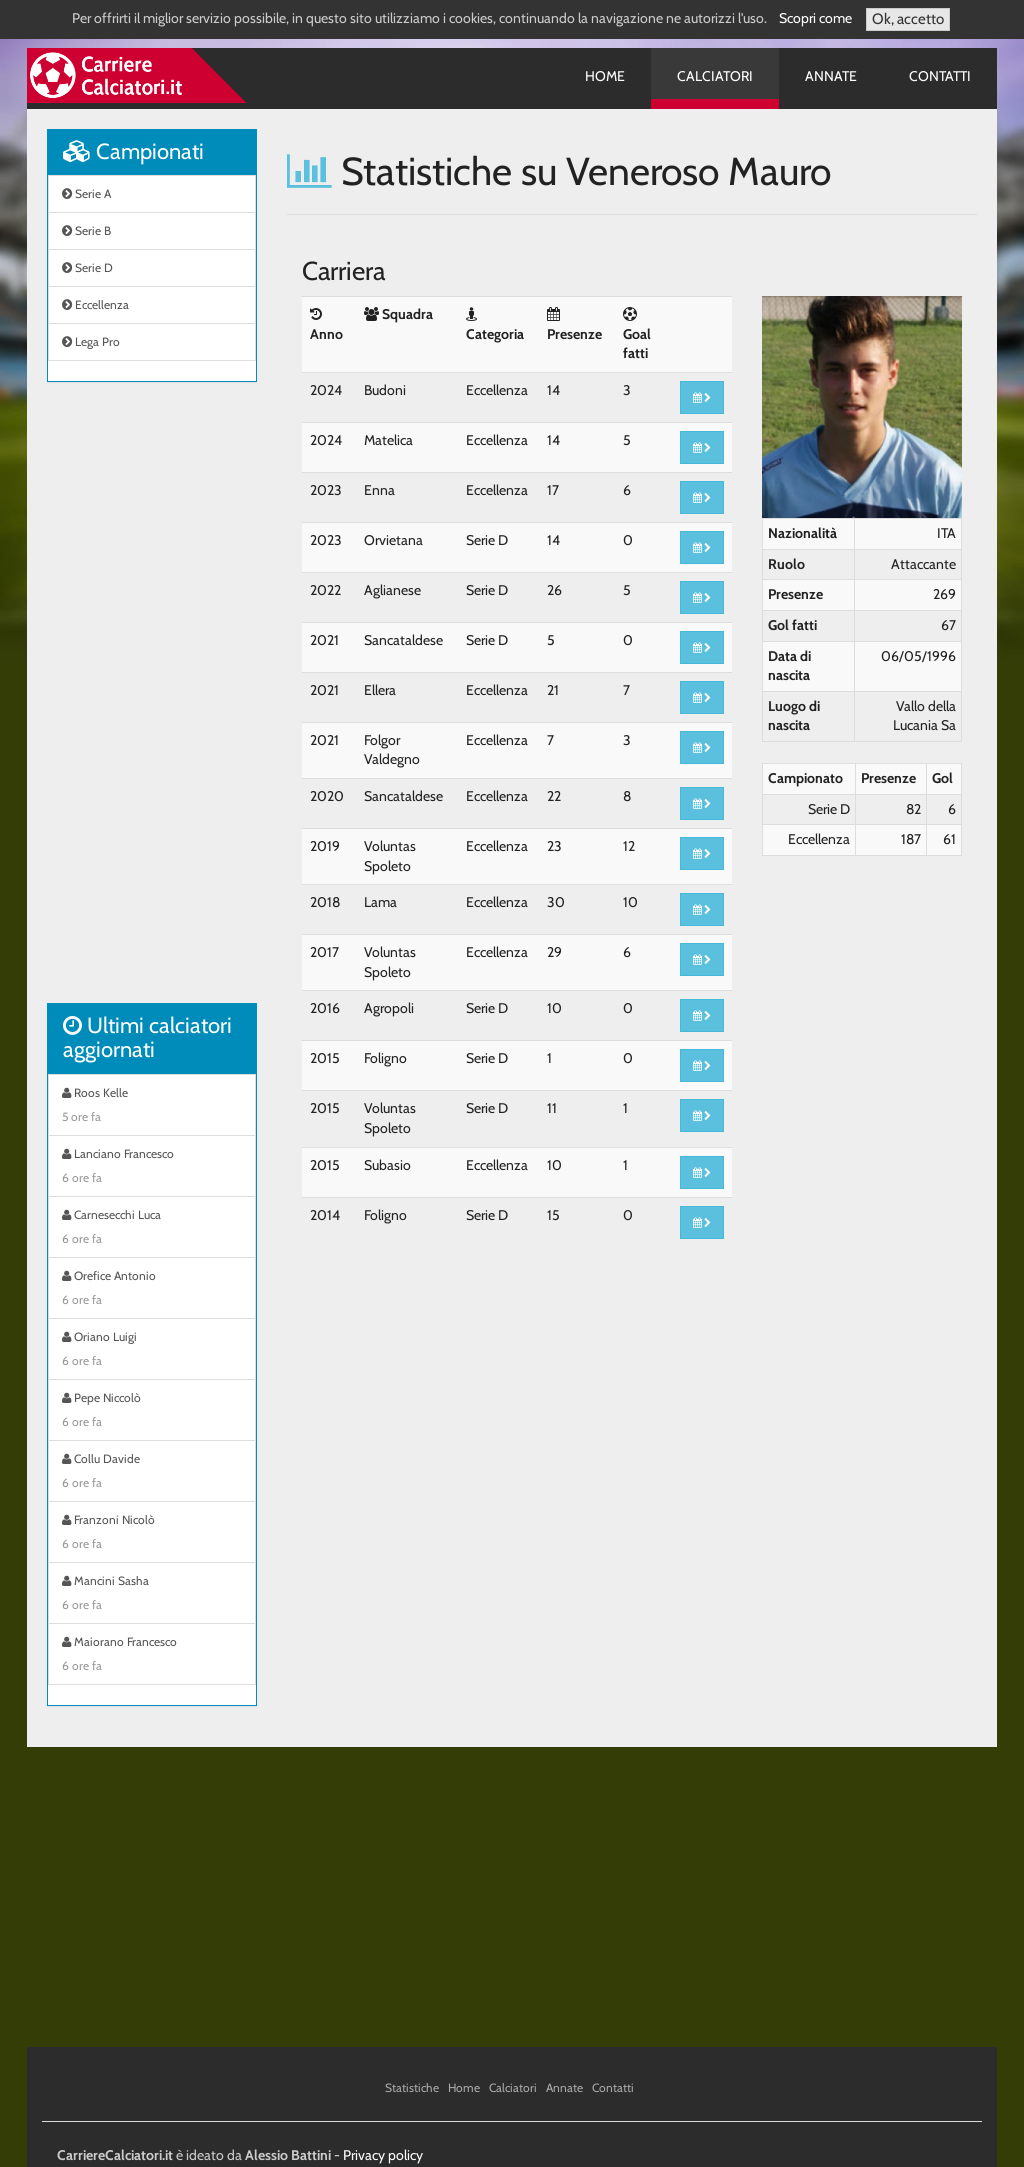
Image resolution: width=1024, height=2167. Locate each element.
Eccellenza (95, 304)
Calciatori (715, 76)
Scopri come (815, 18)
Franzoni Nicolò (152, 1534)
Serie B (86, 230)
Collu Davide (152, 1473)
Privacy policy (383, 2155)
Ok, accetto (908, 19)
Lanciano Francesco (152, 1168)
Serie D (87, 267)
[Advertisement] (152, 703)
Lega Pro (91, 341)
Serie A (86, 193)
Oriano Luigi (152, 1351)
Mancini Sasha (152, 1595)
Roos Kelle (152, 1107)
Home (605, 76)
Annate (831, 76)
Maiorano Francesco (152, 1656)
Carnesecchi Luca (152, 1229)
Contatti (940, 76)
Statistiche (412, 2087)
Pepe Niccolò (152, 1412)
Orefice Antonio (152, 1290)
